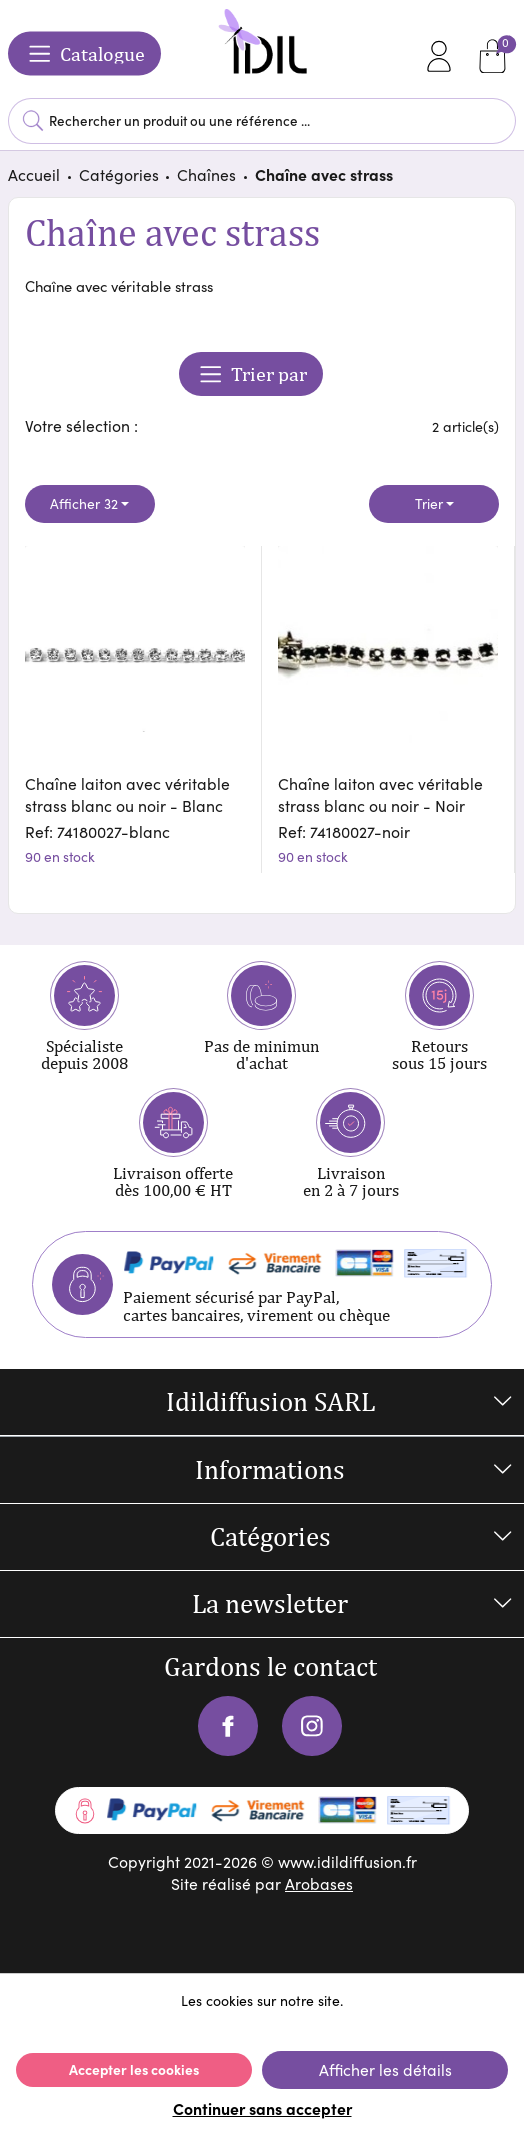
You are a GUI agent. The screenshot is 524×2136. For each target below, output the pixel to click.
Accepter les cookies (134, 2069)
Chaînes (206, 174)
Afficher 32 (84, 503)
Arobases (319, 1883)
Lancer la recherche (33, 121)
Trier (429, 503)
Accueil (34, 174)
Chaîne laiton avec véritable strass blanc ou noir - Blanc (127, 794)
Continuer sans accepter (262, 2108)
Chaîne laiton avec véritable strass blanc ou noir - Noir (380, 794)
